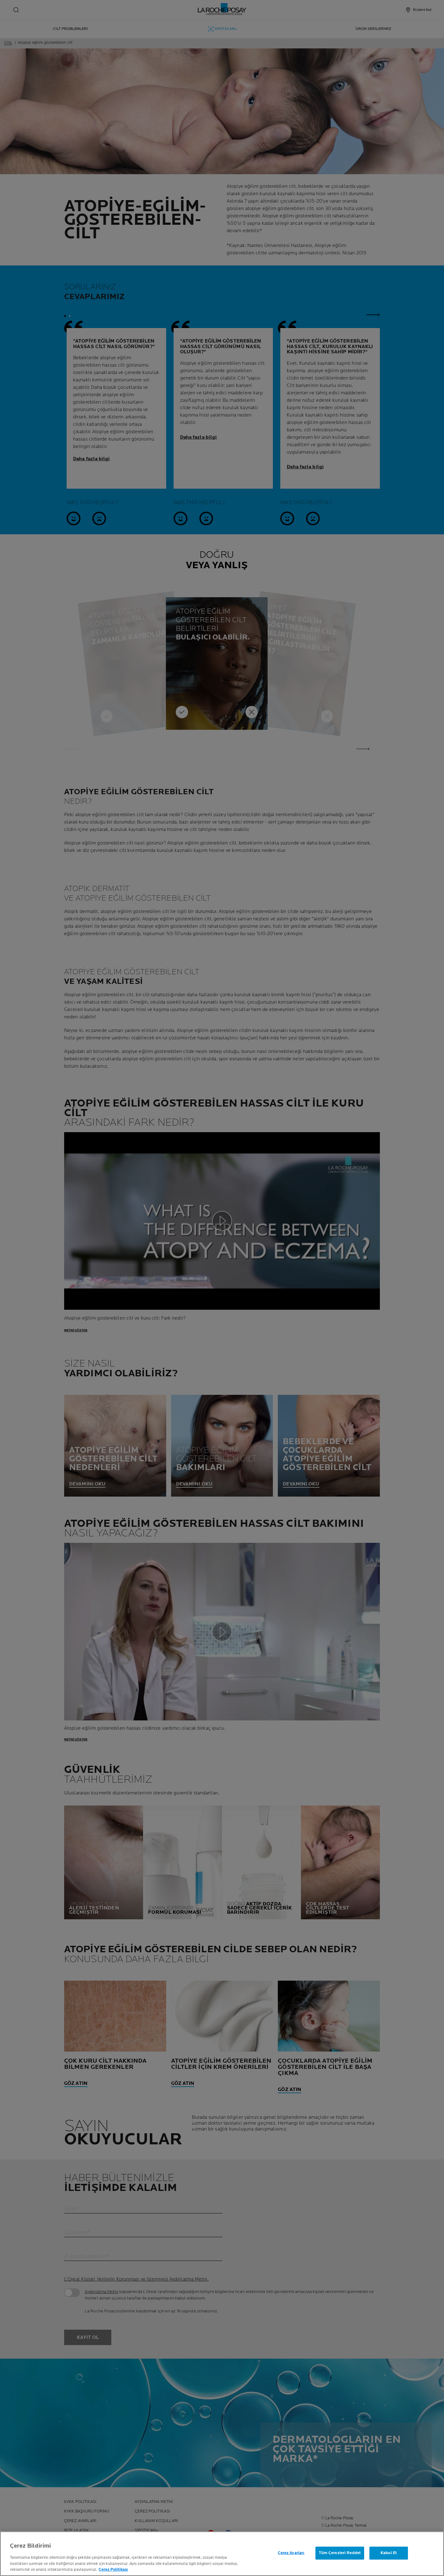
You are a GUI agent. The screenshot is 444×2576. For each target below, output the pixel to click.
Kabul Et (388, 2552)
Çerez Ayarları (291, 2552)
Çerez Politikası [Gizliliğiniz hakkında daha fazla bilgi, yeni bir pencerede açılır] (113, 2569)
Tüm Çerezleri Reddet (340, 2552)
